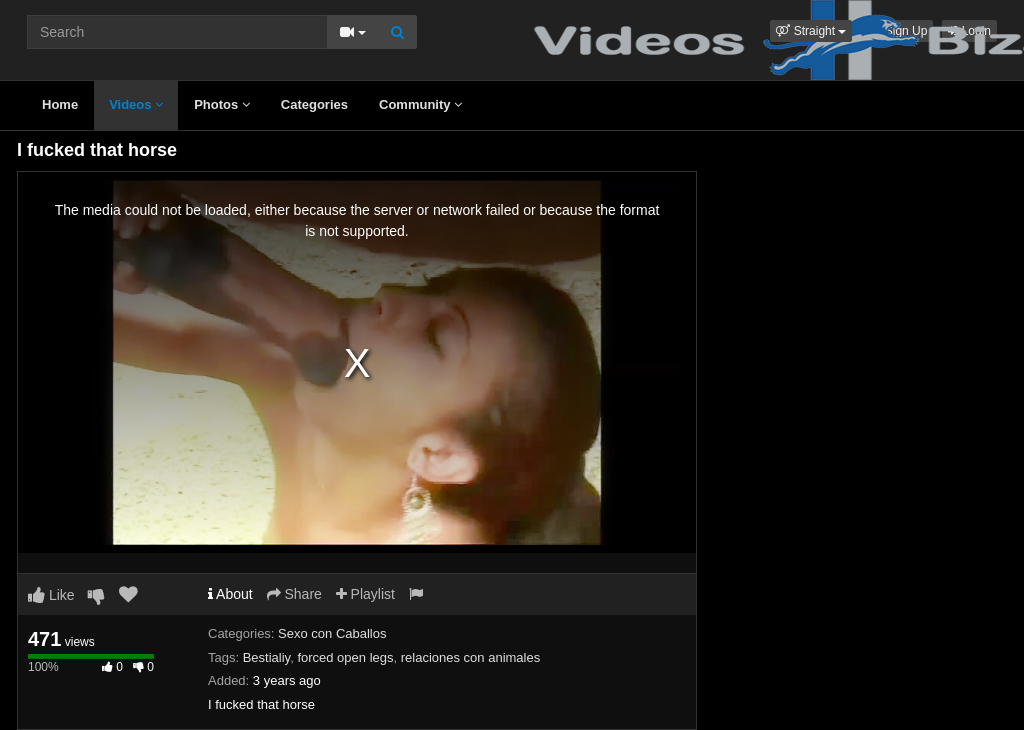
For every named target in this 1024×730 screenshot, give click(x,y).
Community (420, 104)
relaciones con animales (470, 657)
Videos (136, 104)
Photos (222, 104)
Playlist (365, 594)
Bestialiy (266, 657)
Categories (314, 104)
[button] (811, 31)
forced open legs (345, 657)
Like (51, 595)
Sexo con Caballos (332, 633)
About (230, 594)
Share (294, 594)
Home (60, 104)
